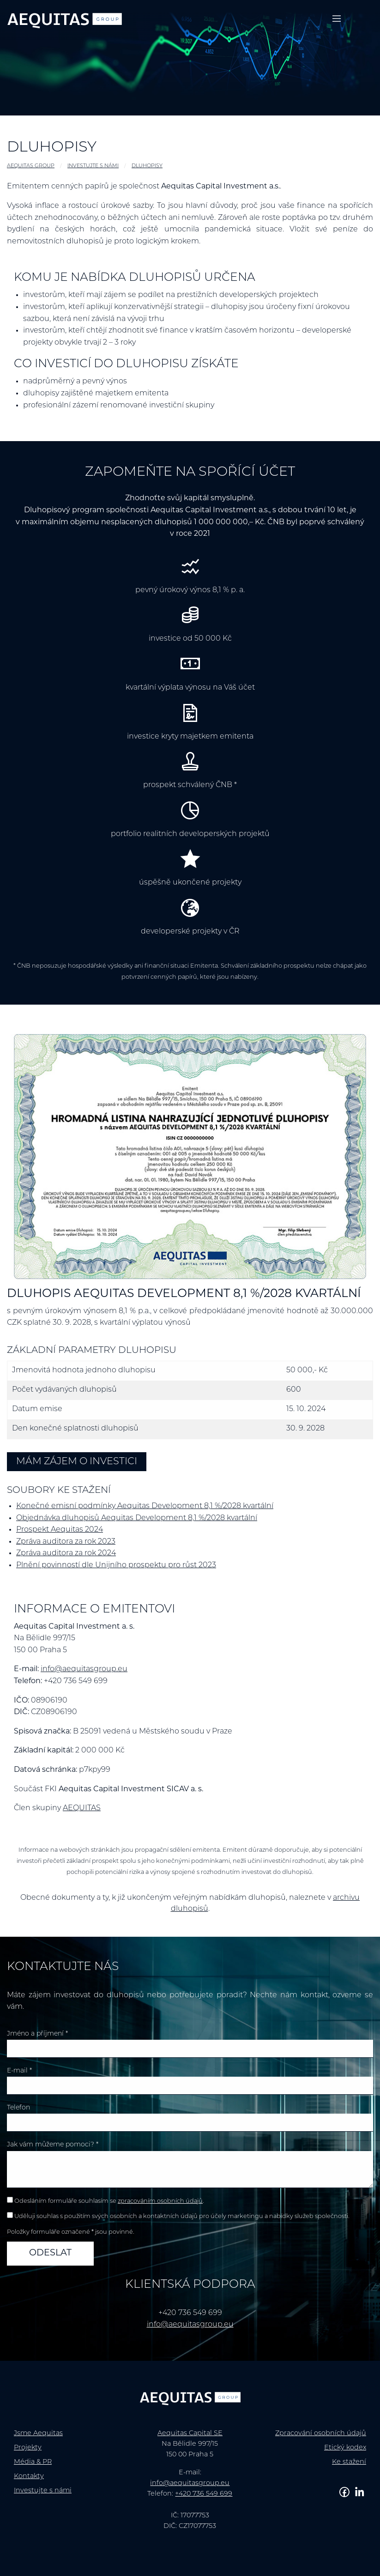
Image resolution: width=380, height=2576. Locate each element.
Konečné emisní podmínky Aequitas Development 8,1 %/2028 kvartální (144, 1506)
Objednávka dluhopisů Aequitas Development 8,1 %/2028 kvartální (136, 1518)
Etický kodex (345, 2447)
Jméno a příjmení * (37, 2033)
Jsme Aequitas (38, 2433)
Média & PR (33, 2462)
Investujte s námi (93, 166)
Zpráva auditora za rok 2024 (66, 1553)
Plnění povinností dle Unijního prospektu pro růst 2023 (116, 1565)
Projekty (28, 2447)
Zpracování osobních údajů (320, 2433)
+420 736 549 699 (203, 2494)
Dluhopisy (147, 166)
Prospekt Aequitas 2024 (59, 1529)
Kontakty (29, 2476)
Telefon (18, 2107)
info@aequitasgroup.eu (84, 1669)
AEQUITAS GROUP (30, 166)
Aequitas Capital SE (190, 2433)
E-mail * (19, 2070)
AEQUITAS (82, 1808)
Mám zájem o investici (76, 1462)
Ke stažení (349, 2462)
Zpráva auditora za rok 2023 (65, 1542)
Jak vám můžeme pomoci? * (52, 2144)
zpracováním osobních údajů (160, 2201)
